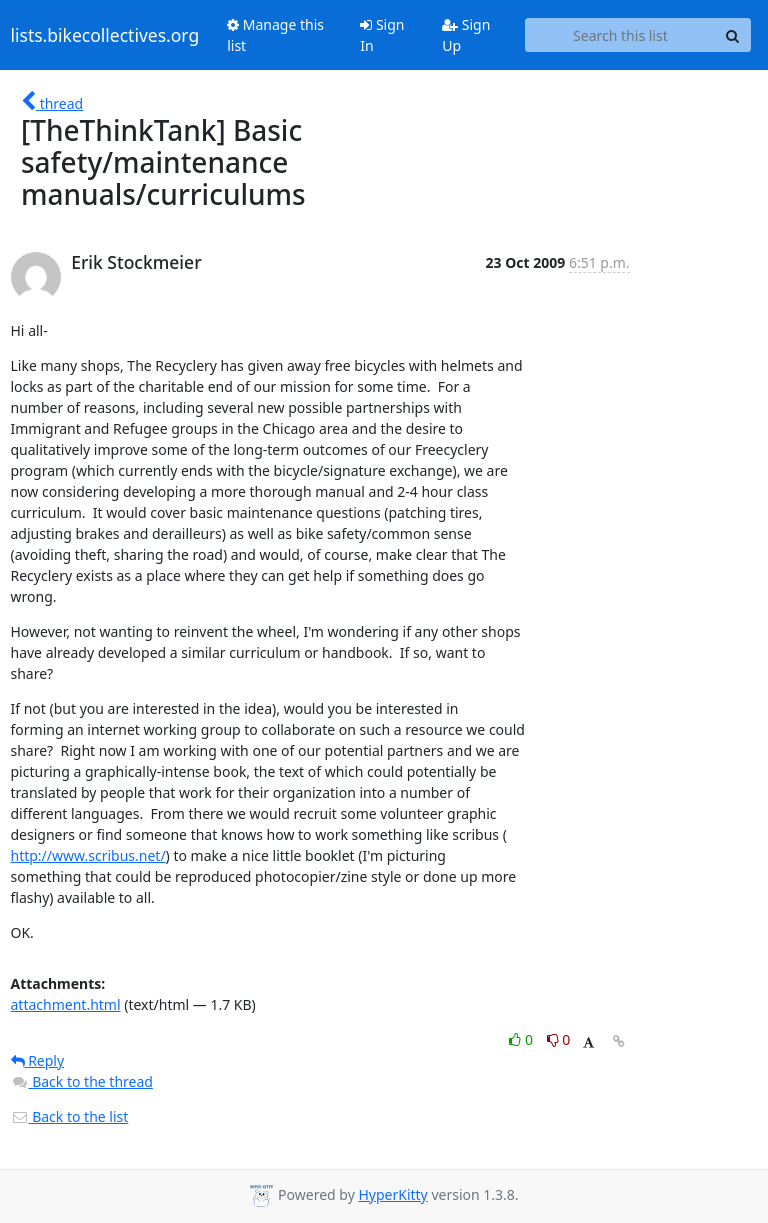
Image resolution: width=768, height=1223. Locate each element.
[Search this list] (620, 35)
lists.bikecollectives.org (105, 35)
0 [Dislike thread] (559, 1039)
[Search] (733, 35)
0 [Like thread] (522, 1039)
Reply (38, 1060)
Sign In (382, 35)
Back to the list (70, 1116)
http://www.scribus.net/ (88, 855)
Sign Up (466, 35)
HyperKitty (392, 1194)
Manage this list (275, 35)
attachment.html (66, 1004)
